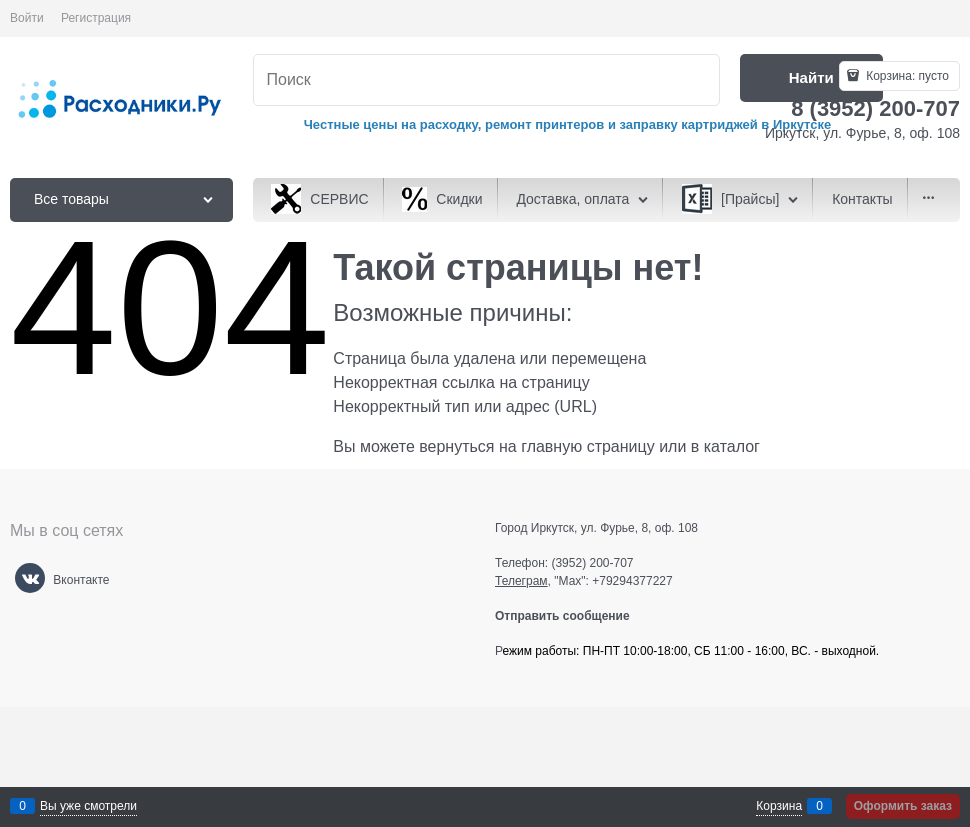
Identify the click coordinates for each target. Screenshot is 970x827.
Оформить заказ (903, 806)
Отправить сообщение (570, 616)
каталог (732, 446)
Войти (27, 18)
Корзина (779, 806)
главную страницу (588, 446)
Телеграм (521, 581)
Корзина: (906, 76)
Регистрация (96, 18)
